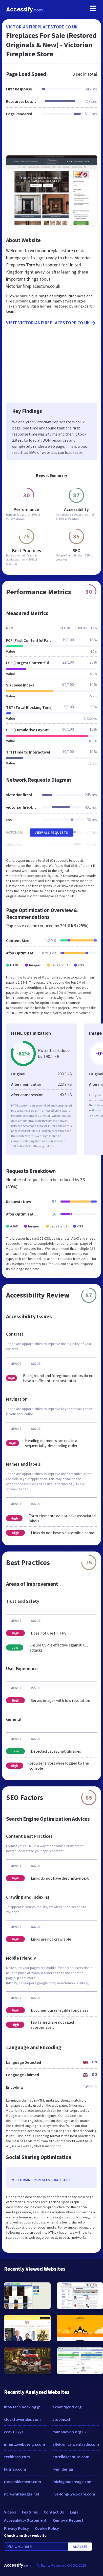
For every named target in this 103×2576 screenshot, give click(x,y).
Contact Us (54, 2512)
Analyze (80, 2546)
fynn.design (62, 2469)
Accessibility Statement (25, 2520)
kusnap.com (15, 2469)
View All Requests (51, 832)
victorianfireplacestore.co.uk (42, 27)
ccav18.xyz (14, 2431)
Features (30, 2512)
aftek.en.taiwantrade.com (75, 2444)
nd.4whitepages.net (21, 2494)
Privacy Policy (16, 2528)
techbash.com (17, 2456)
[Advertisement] (51, 139)
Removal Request (68, 2520)
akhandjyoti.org (66, 2406)
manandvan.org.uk (69, 2431)
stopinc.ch (61, 2419)
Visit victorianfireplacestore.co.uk (51, 323)
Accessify (24, 9)
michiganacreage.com (72, 2481)
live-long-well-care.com (73, 2494)
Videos (10, 2512)
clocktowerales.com (22, 2419)
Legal (74, 2512)
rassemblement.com (22, 2481)
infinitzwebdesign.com (24, 2444)
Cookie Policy (47, 2528)
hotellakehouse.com (70, 2456)
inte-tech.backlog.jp (22, 2406)
